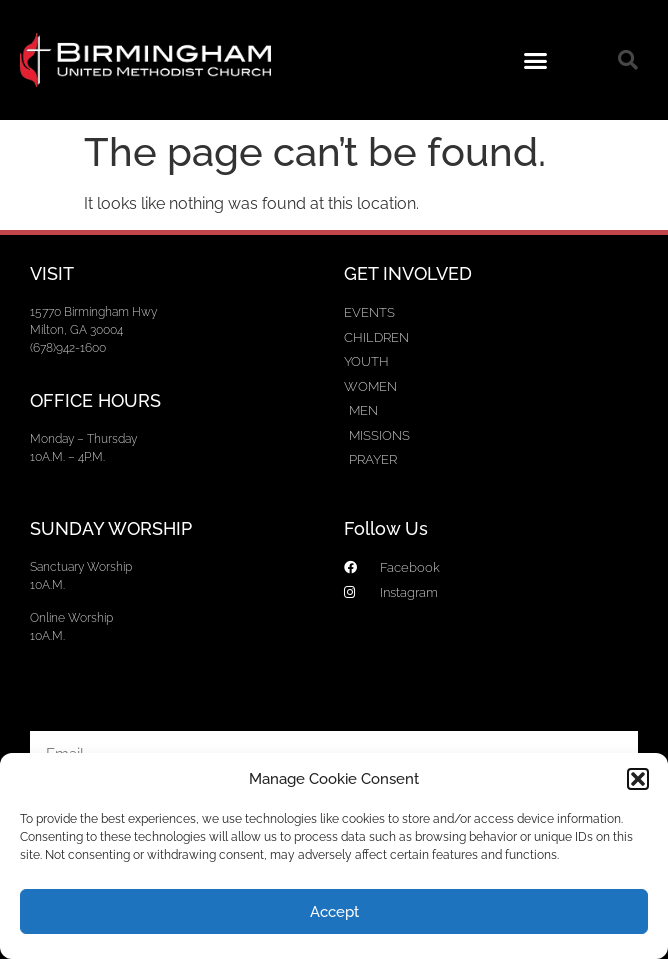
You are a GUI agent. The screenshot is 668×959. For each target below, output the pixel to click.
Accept (334, 912)
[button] (638, 779)
